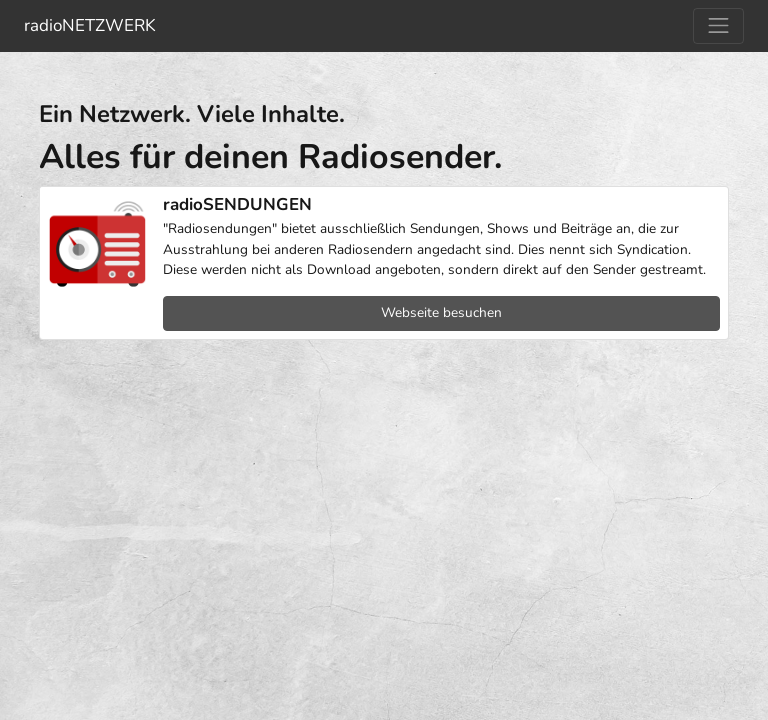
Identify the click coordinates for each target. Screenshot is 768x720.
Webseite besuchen (441, 312)
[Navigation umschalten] (719, 26)
